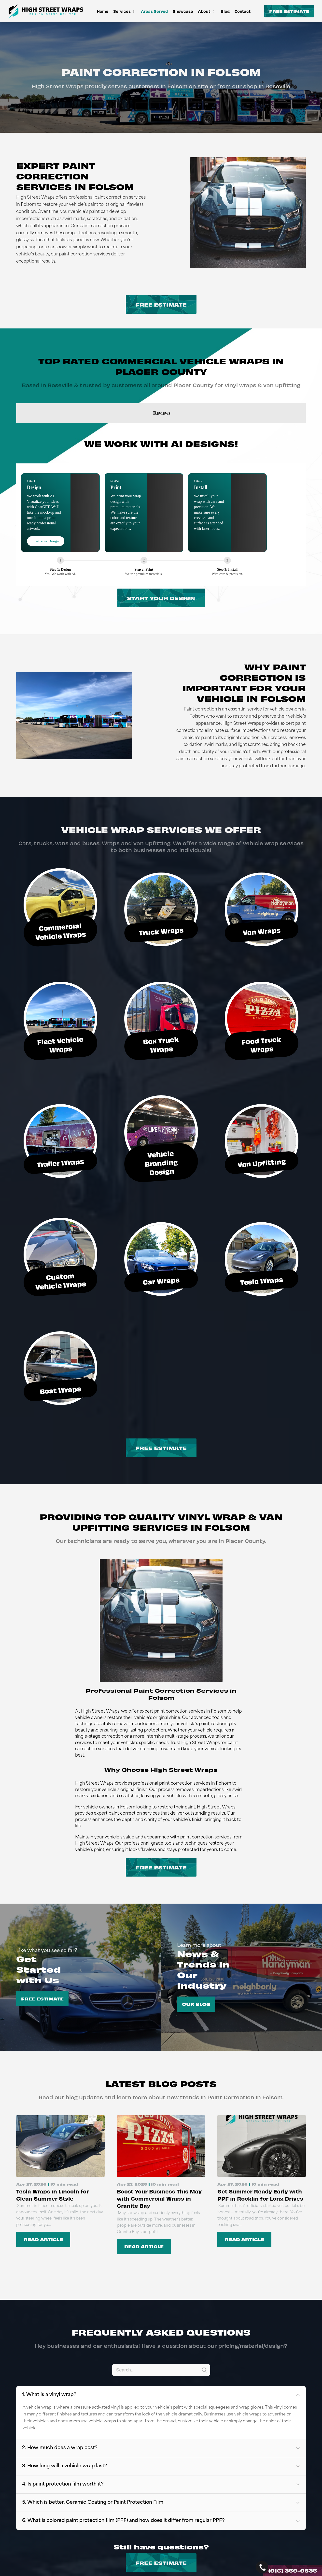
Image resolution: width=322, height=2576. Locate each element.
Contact (243, 11)
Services (124, 11)
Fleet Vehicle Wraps (60, 951)
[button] (16, 428)
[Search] (161, 2277)
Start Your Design (161, 505)
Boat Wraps (60, 1297)
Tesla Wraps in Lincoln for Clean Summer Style (52, 2101)
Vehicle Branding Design (161, 1069)
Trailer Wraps (60, 1069)
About (207, 11)
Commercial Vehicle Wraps (60, 838)
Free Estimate (289, 11)
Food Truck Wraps (261, 951)
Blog (225, 11)
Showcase (183, 11)
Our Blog (196, 1911)
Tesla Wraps (261, 1187)
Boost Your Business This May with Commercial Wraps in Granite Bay (159, 2105)
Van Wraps (261, 838)
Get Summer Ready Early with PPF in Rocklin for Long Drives (260, 2101)
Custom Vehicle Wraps (60, 1188)
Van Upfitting (261, 1069)
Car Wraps (161, 1187)
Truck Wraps (161, 838)
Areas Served (154, 11)
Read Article (43, 2146)
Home (102, 11)
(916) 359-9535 (292, 2570)
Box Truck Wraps (160, 951)
